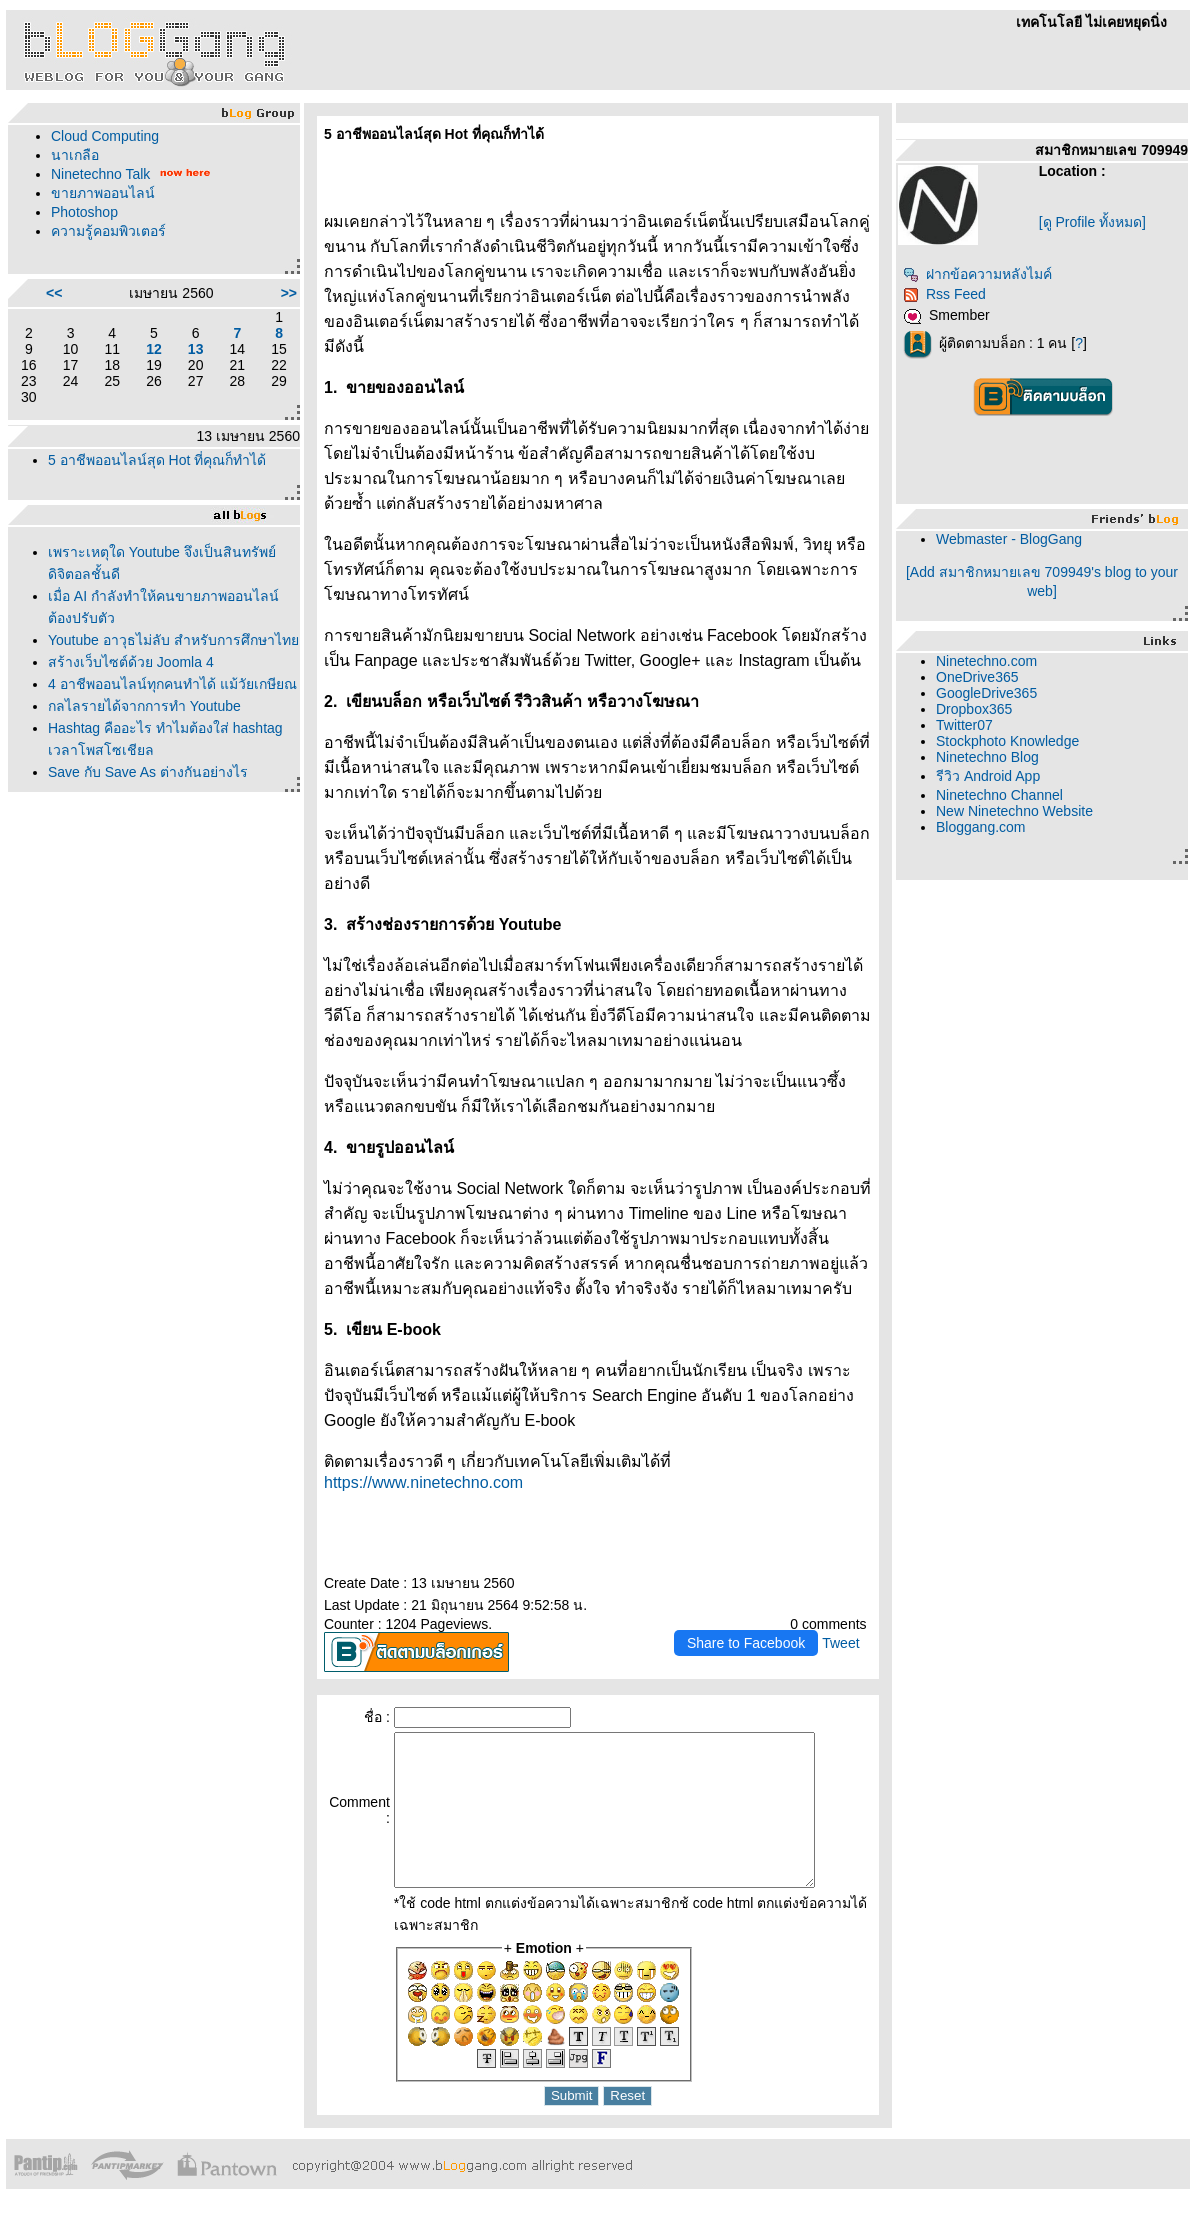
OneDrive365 (977, 677)
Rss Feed (944, 294)
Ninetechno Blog (987, 757)
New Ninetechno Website (1014, 811)
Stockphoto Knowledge (1007, 741)
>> (289, 293)
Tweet (840, 1643)
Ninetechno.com (986, 661)
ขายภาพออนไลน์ (103, 193)
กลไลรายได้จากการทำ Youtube (144, 706)
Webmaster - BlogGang (1009, 539)
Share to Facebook (746, 1643)
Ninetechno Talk (100, 174)
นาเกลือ (75, 155)
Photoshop (84, 212)
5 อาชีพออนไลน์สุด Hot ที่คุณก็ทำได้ (157, 460)
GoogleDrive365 (986, 693)
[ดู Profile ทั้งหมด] (1092, 222)
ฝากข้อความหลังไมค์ (977, 274)
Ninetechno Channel (999, 795)
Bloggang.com (981, 827)
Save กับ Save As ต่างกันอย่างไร (148, 772)
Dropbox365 (974, 709)
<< (54, 293)
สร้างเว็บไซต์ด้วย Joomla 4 (131, 662)
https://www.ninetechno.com (423, 1482)
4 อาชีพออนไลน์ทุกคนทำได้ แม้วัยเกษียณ (172, 684)
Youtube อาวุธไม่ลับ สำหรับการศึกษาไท (173, 640)
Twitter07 (964, 725)
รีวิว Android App (988, 776)
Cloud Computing (105, 136)
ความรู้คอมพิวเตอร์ (108, 231)
